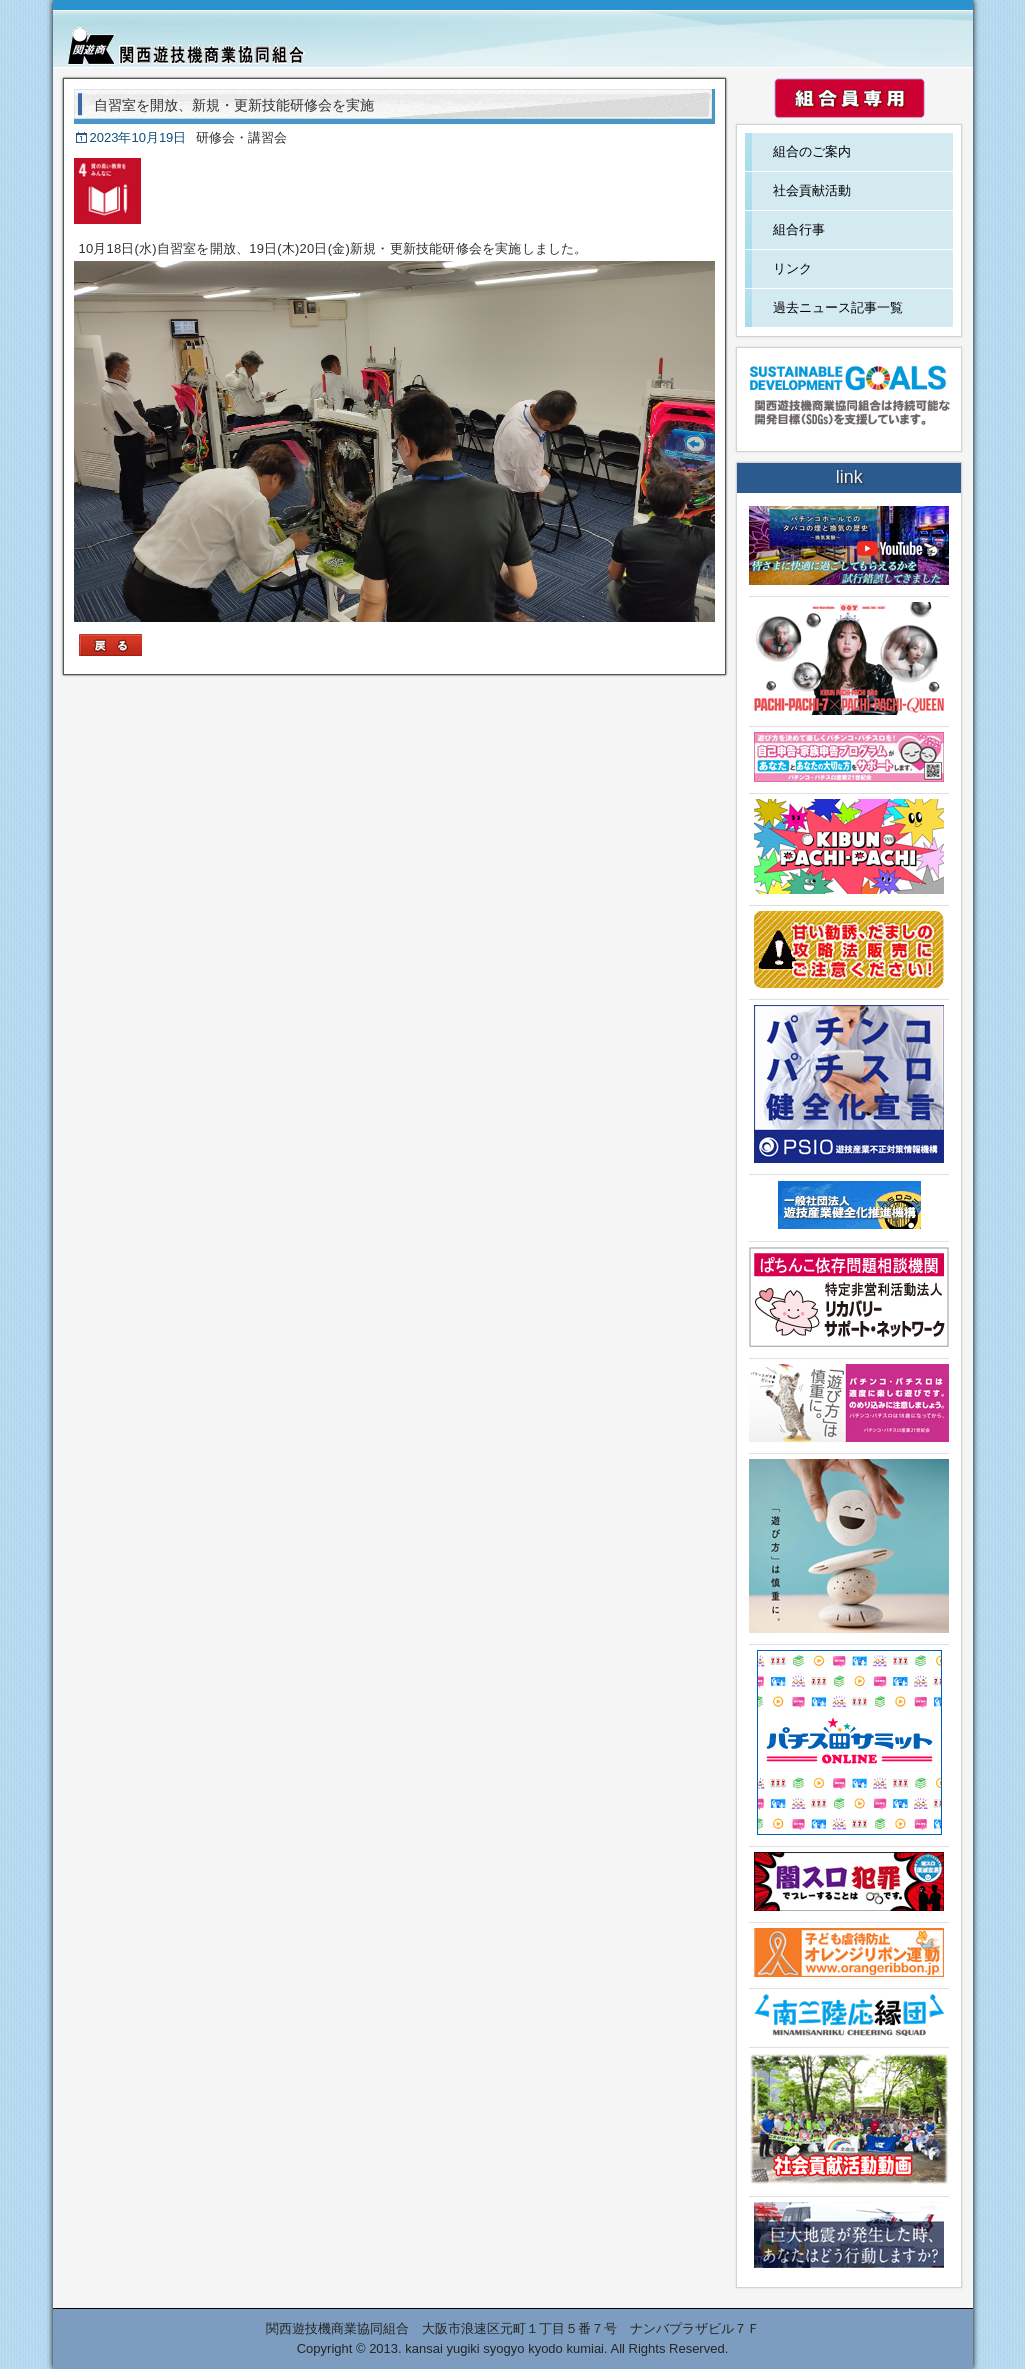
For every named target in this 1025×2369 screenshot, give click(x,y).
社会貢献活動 (812, 190)
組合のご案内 (812, 151)
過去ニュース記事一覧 (838, 307)
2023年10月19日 (138, 137)
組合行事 (799, 229)
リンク (792, 268)
